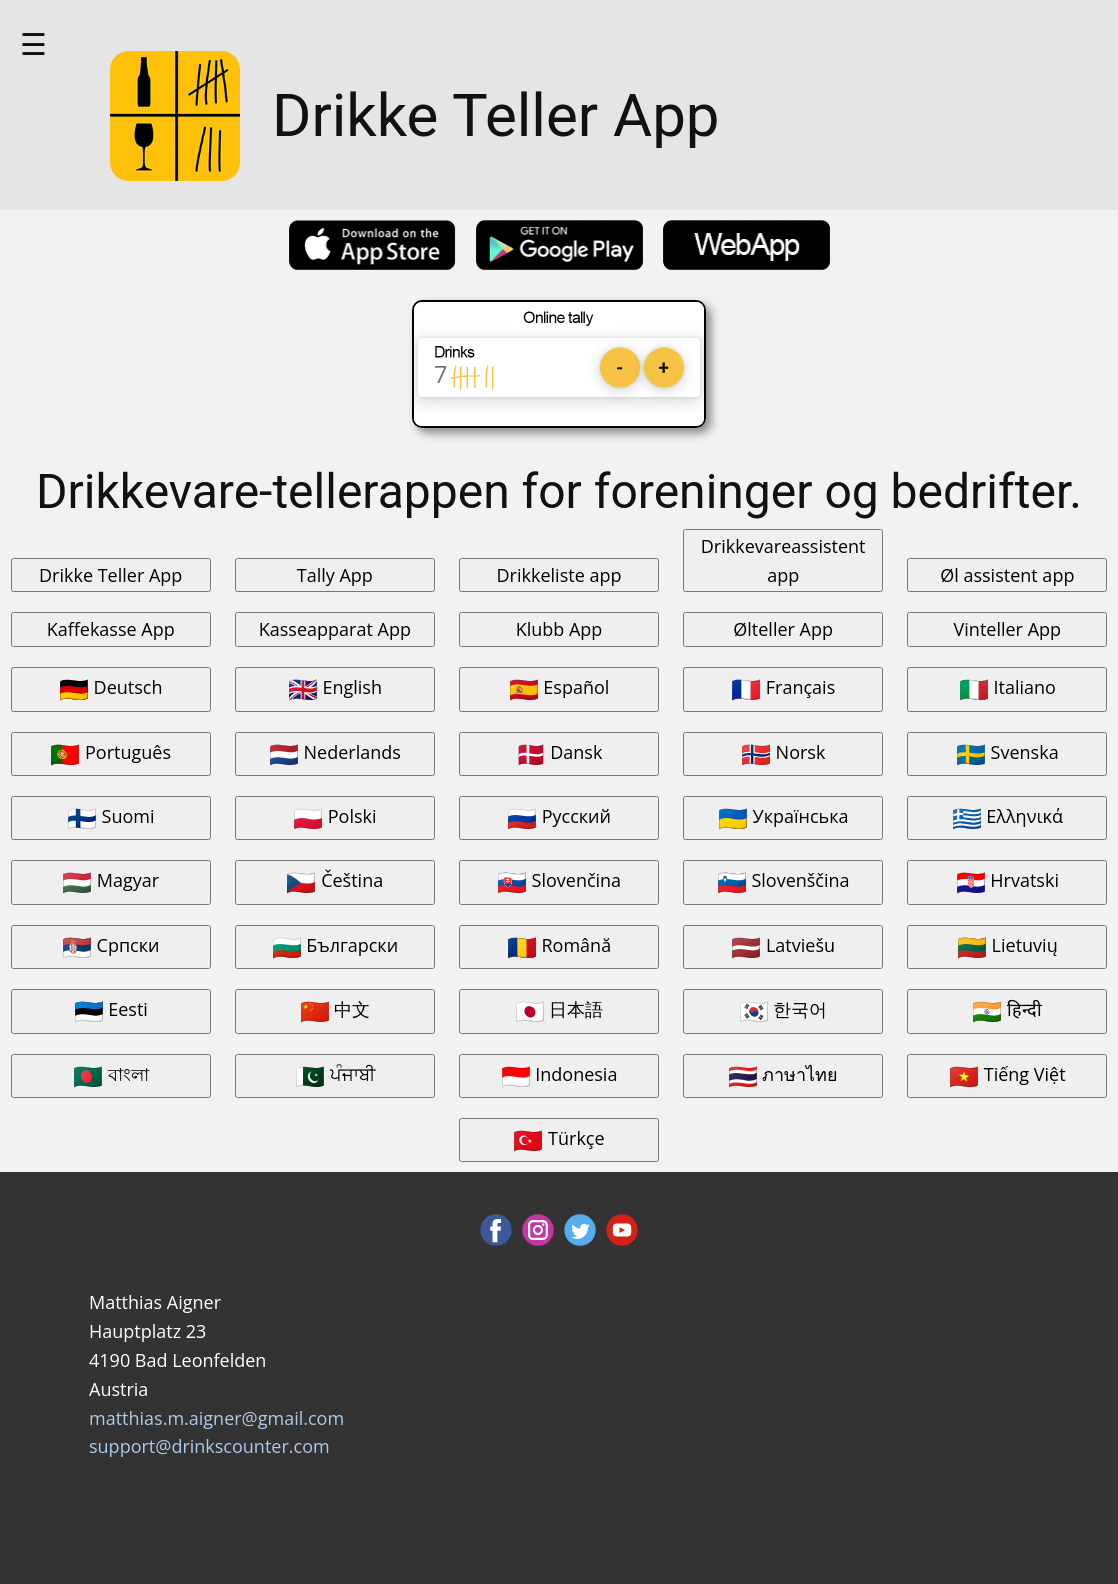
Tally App (335, 575)
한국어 (783, 1010)
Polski (334, 817)
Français (783, 688)
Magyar (110, 881)
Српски (111, 946)
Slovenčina (559, 881)
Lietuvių (1007, 946)
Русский (559, 817)
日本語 (559, 1010)
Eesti (111, 1010)
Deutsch (111, 688)
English (335, 688)
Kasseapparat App (335, 629)
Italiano (1007, 688)
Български (335, 946)
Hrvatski (1007, 881)
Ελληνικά (1007, 817)
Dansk (559, 753)
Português (110, 753)
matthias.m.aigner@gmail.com (216, 1418)
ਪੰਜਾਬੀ (335, 1075)
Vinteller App (1007, 629)
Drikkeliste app (559, 575)
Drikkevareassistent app (783, 560)
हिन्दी (1007, 1010)
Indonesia (559, 1075)
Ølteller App (783, 629)
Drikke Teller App (110, 575)
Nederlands (335, 753)
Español (559, 688)
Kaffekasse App (111, 629)
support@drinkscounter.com (209, 1446)
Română (559, 946)
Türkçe (558, 1139)
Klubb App (559, 629)
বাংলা (111, 1075)
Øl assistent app (1007, 575)
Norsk (783, 753)
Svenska (1007, 753)
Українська (783, 817)
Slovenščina (783, 881)
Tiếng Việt (1007, 1075)
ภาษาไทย (783, 1075)
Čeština (334, 881)
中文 (335, 1010)
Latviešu (783, 946)
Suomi (111, 817)
